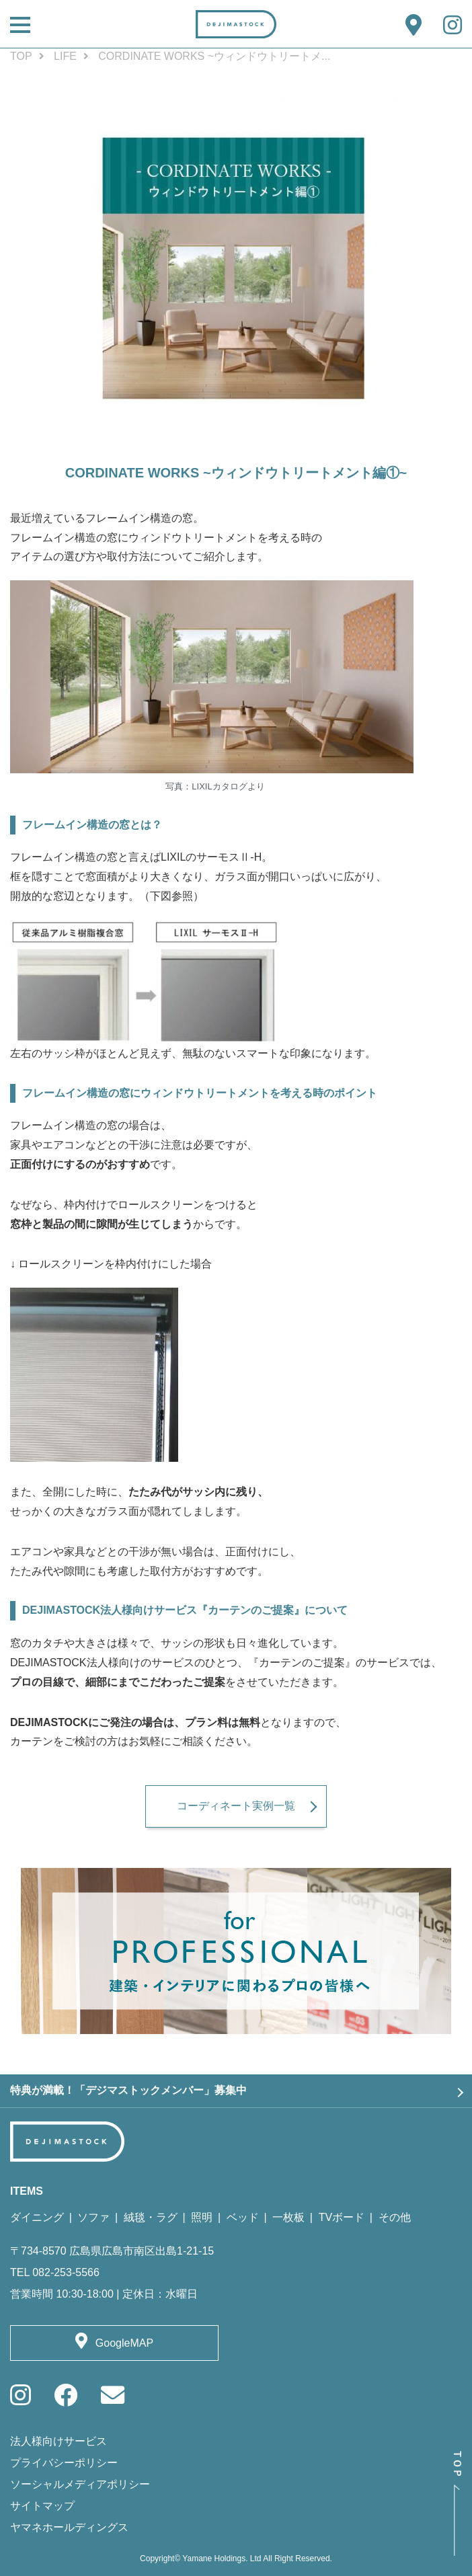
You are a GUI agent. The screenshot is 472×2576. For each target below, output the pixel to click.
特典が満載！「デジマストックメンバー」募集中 (128, 2090)
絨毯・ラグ (151, 2217)
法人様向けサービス (58, 2441)
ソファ (93, 2217)
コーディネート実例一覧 (236, 1805)
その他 (395, 2217)
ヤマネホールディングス (69, 2527)
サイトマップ (42, 2505)
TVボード (341, 2217)
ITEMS (26, 2191)
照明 (201, 2217)
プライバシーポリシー (64, 2462)
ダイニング (37, 2217)
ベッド (243, 2217)
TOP (21, 56)
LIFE (65, 56)
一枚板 (288, 2217)
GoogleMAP (124, 2343)
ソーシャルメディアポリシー (80, 2484)
